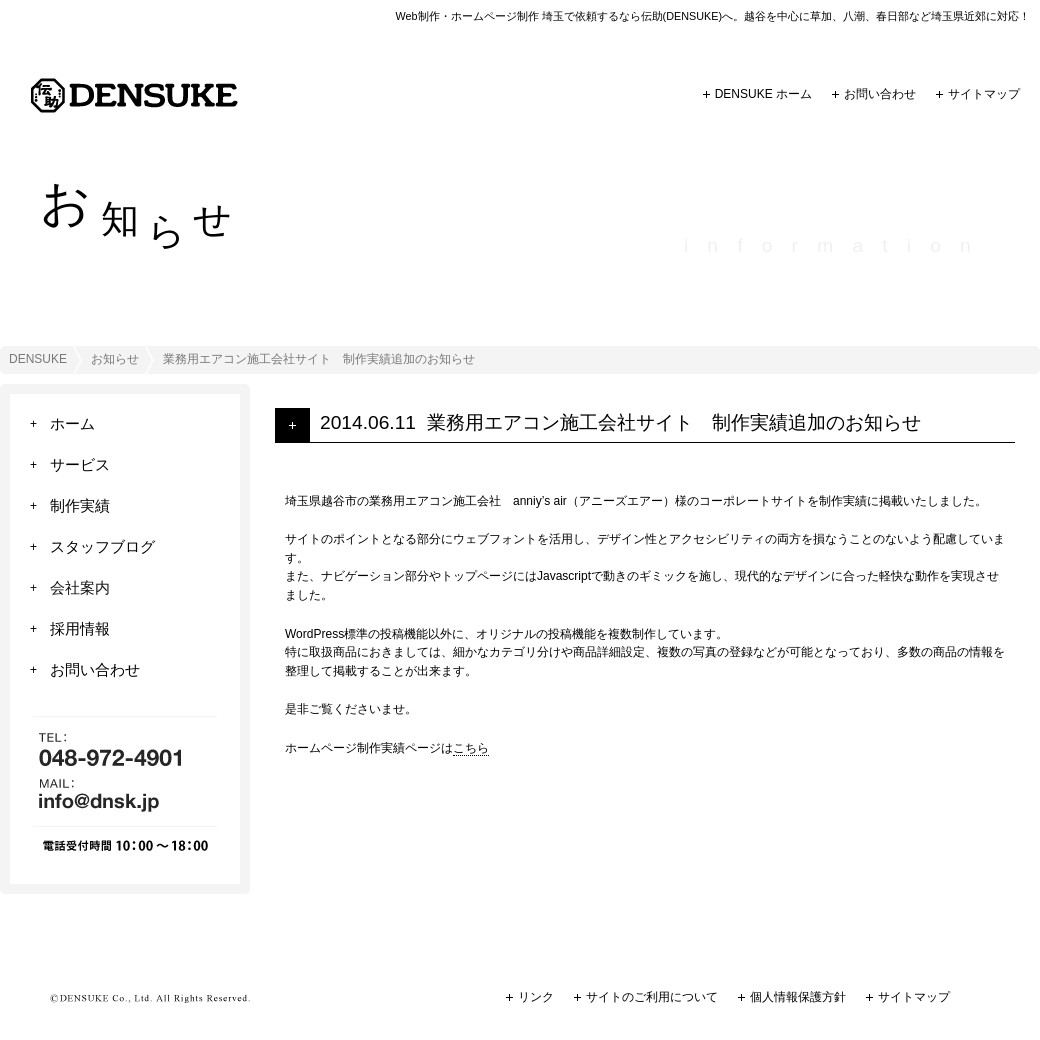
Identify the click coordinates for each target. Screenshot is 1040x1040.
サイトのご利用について (652, 997)
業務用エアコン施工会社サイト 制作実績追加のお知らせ (674, 422)
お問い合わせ (880, 94)
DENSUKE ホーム (763, 94)
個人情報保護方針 (798, 997)
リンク (536, 997)
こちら (471, 748)
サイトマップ (984, 94)
